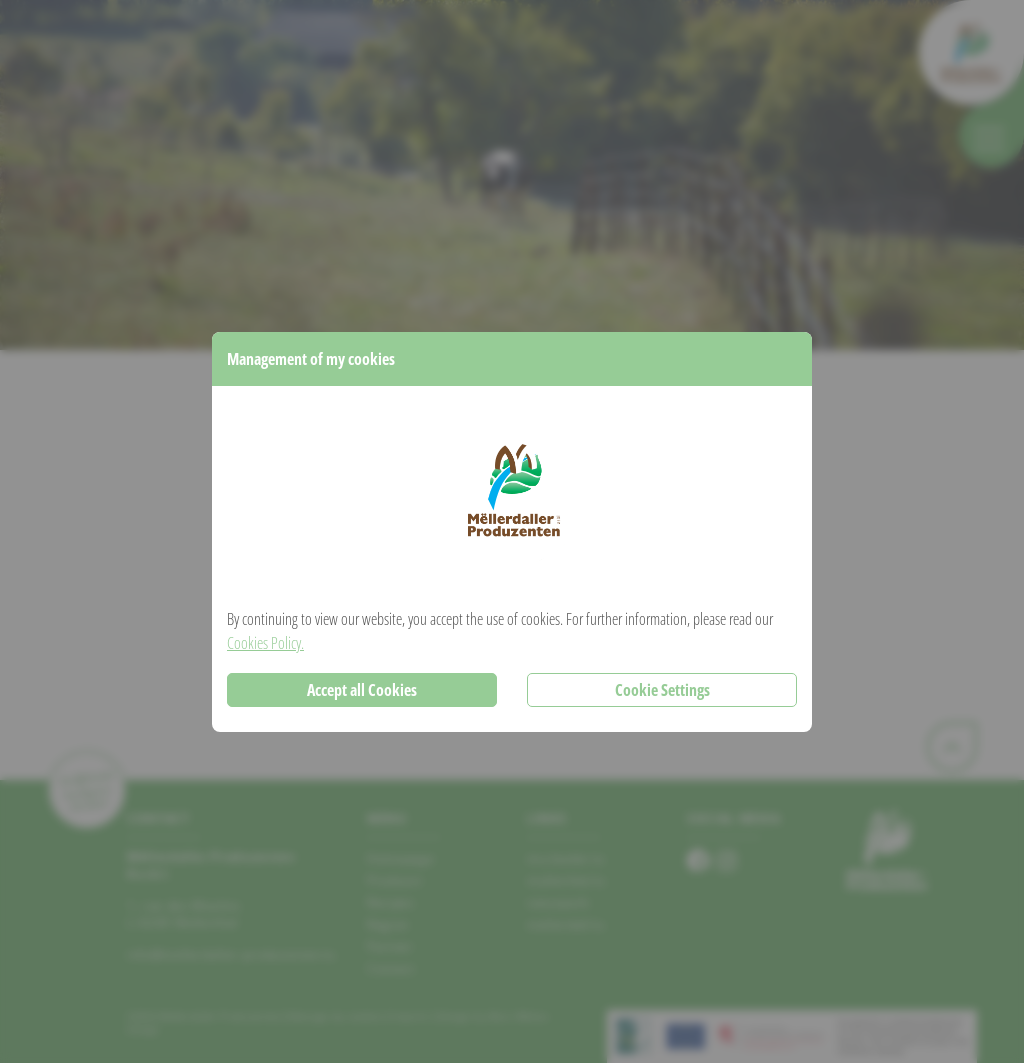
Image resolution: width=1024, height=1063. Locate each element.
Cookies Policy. (265, 643)
